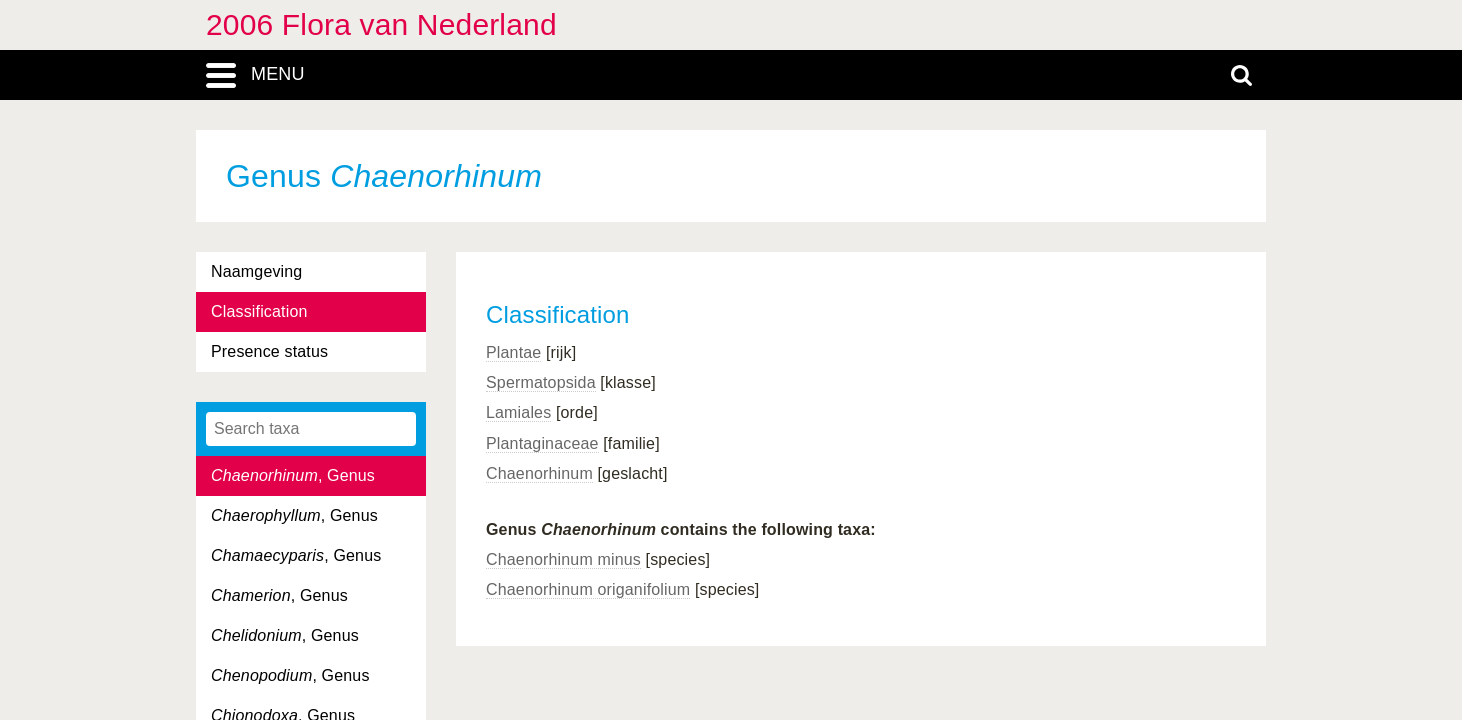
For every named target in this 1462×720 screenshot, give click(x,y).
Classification (259, 311)
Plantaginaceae (542, 443)
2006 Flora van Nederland (381, 24)
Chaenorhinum (539, 473)
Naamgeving (256, 271)
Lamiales (518, 412)
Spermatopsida (541, 382)
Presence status (269, 351)
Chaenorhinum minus (563, 559)
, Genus (293, 475)
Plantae (513, 352)
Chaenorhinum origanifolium (588, 589)
